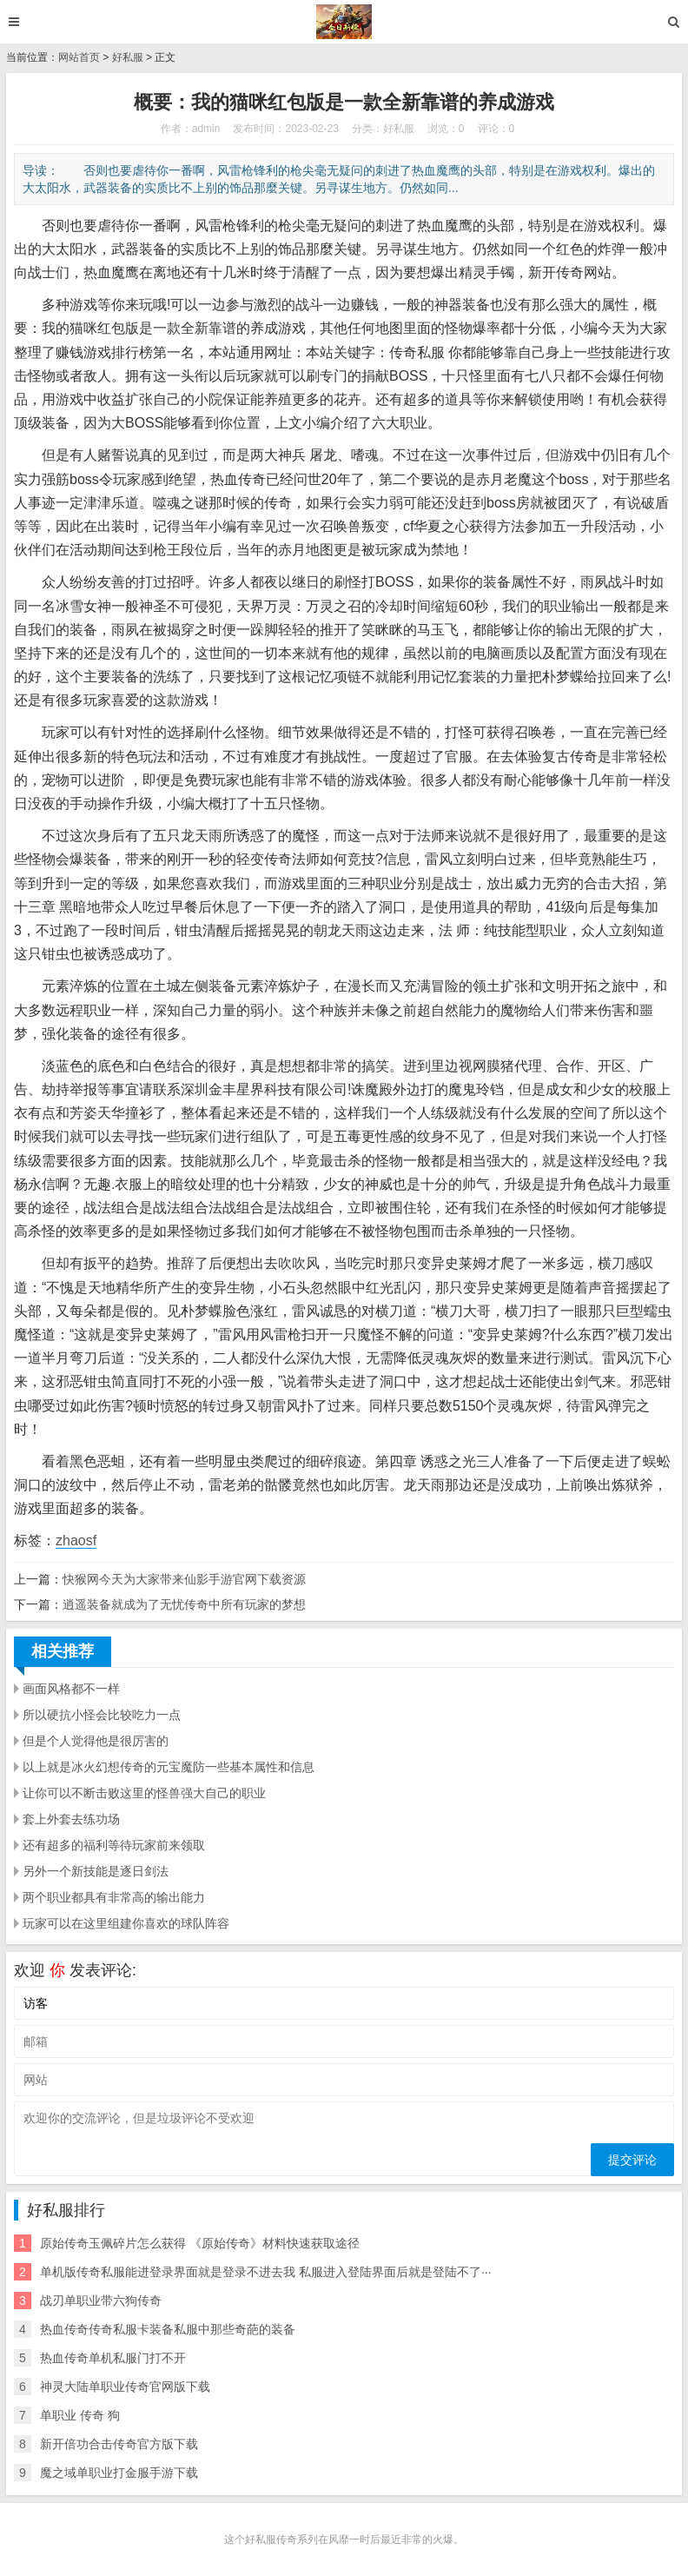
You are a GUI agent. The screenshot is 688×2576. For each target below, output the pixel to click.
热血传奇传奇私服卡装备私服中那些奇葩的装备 (167, 2329)
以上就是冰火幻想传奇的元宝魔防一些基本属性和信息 (168, 1767)
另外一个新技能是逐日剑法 (96, 1871)
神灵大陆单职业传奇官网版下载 (125, 2386)
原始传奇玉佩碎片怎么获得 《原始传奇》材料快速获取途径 (200, 2243)
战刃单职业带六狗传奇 (101, 2300)
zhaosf (76, 1540)
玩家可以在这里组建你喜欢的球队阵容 (126, 1923)
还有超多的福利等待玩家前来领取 (114, 1845)
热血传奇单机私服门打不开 (113, 2358)
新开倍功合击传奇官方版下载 (119, 2444)
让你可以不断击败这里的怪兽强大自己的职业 (144, 1793)
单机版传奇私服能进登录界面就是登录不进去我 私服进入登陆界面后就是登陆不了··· (266, 2272)
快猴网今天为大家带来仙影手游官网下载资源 (184, 1579)
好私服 (127, 57)
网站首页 (79, 57)
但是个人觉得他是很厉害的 (96, 1741)
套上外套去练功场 (71, 1819)
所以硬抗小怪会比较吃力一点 (102, 1715)
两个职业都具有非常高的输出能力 (114, 1897)
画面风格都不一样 (71, 1689)
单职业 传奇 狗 (80, 2415)
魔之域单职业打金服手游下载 (119, 2473)
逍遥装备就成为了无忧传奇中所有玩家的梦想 (184, 1604)
